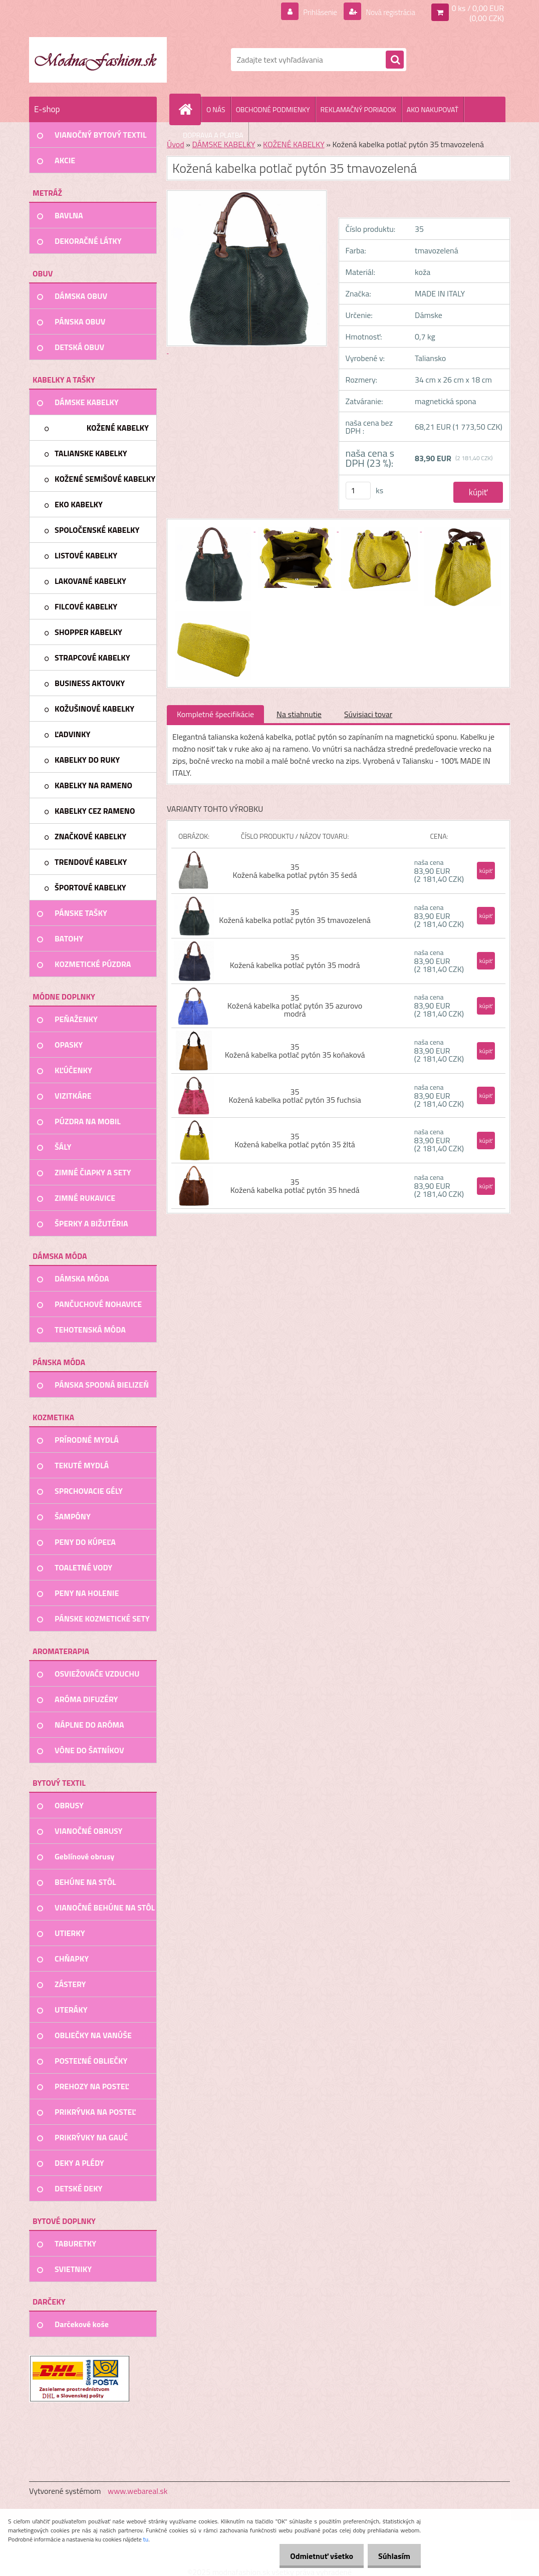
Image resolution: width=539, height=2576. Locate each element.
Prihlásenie (314, 12)
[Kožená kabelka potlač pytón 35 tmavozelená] (213, 528)
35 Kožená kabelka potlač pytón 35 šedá (295, 871)
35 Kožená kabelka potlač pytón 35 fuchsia (294, 1096)
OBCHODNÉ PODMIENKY (273, 109)
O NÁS (215, 109)
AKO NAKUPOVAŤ (432, 109)
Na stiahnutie (299, 714)
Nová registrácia (387, 12)
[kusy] (358, 490)
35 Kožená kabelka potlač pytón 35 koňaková (295, 1051)
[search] (395, 60)
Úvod (175, 144)
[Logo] (98, 60)
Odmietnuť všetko (315, 2556)
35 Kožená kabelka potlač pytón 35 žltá (294, 1140)
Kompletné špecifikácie (215, 714)
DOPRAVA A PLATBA (213, 135)
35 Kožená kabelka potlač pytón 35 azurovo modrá (294, 1006)
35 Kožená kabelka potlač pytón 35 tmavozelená (295, 916)
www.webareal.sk (138, 2491)
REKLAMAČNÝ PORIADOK (358, 109)
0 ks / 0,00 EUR (478, 8)
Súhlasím (392, 2556)
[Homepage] (189, 109)
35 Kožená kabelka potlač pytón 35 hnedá (295, 1186)
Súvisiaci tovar (368, 714)
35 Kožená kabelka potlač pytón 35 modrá (295, 961)
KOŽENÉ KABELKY (294, 144)
